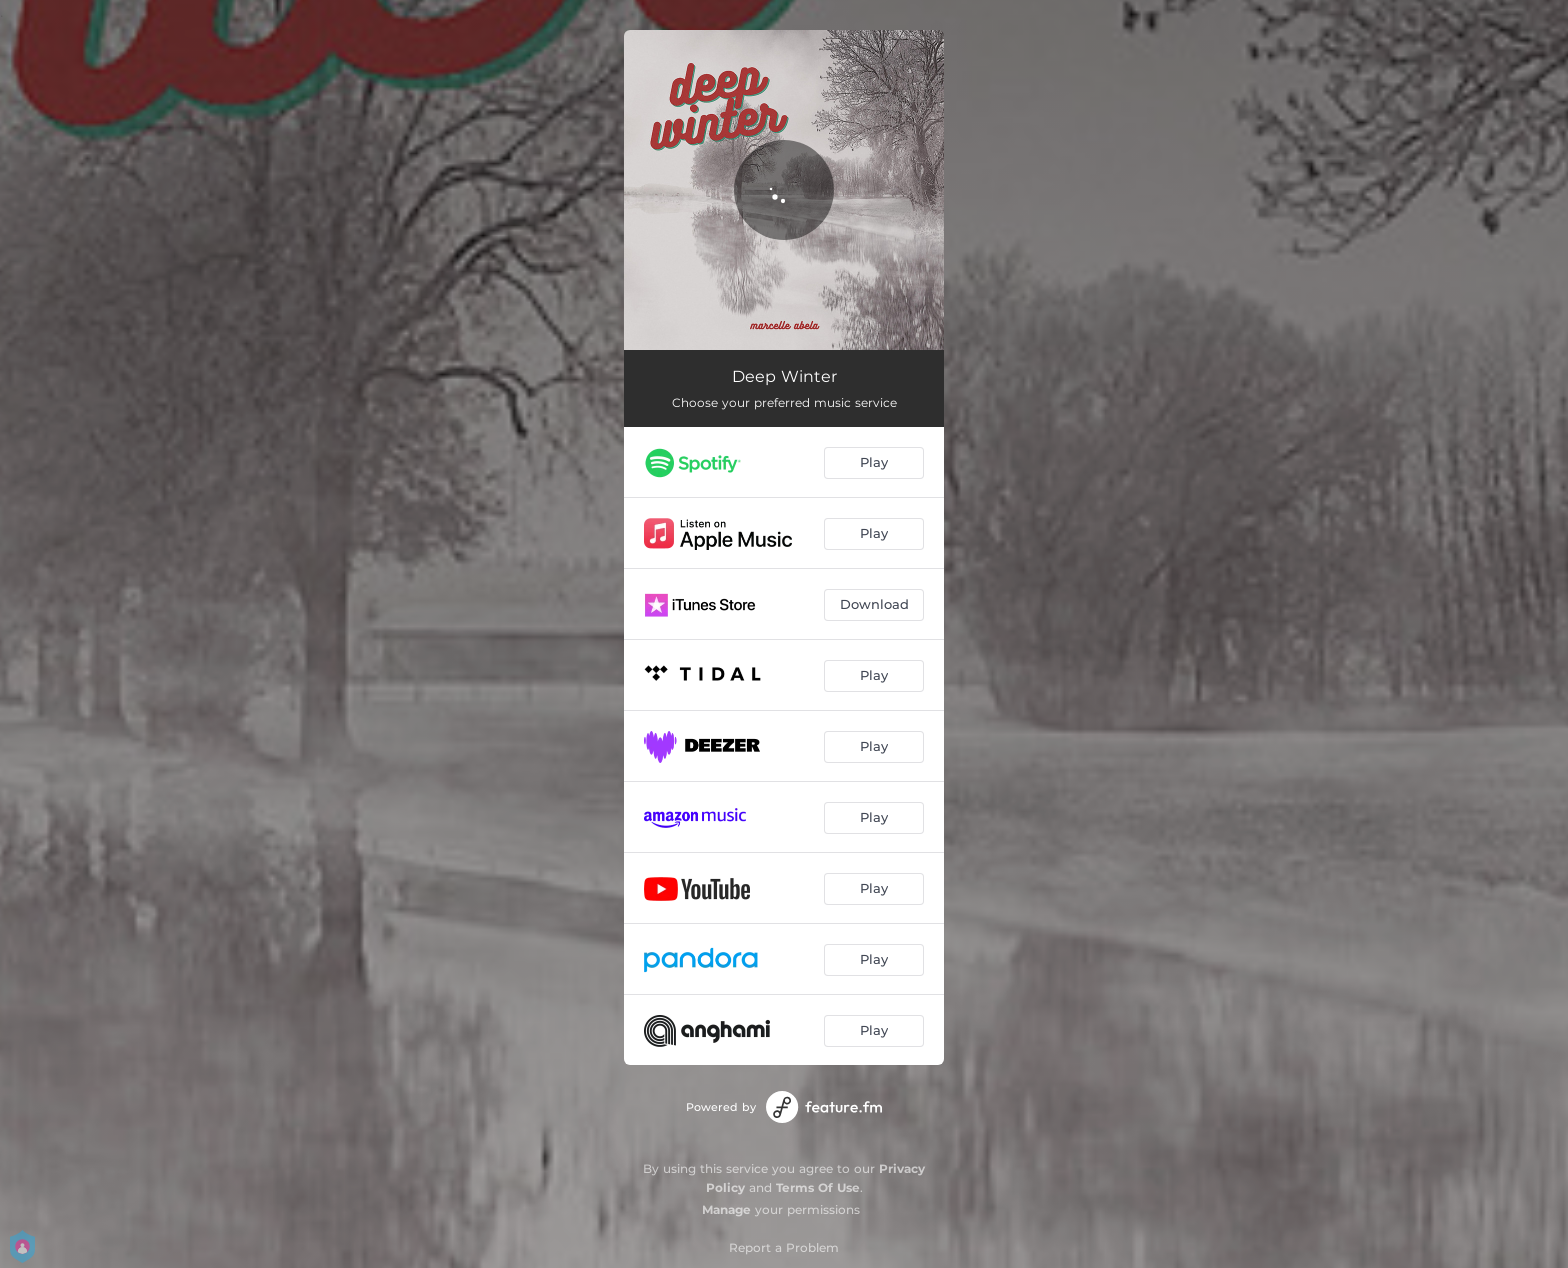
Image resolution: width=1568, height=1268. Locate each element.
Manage (726, 1209)
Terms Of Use (818, 1187)
